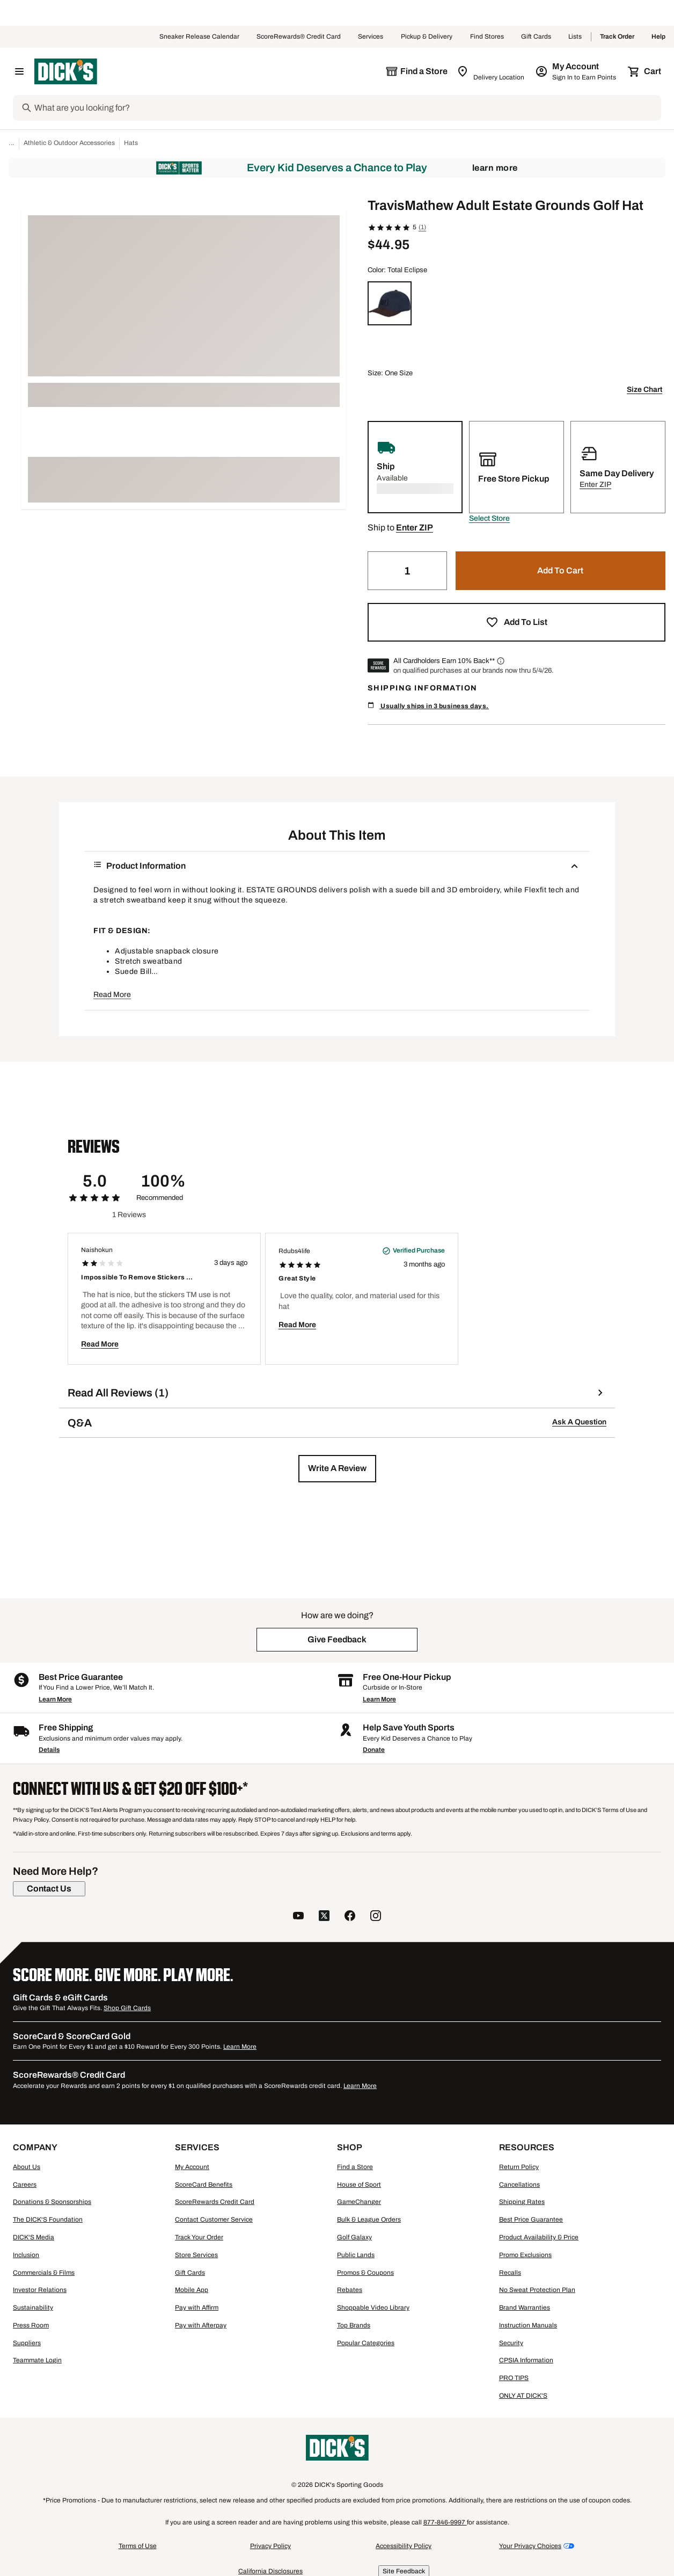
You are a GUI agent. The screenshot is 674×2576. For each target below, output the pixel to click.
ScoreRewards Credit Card (214, 2202)
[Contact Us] (49, 1888)
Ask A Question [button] (579, 1422)
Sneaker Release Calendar (199, 37)
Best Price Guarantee (531, 2219)
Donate (374, 1749)
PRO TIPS (514, 2378)
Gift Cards (536, 37)
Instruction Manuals (528, 2325)
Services (371, 37)
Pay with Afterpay (200, 2325)
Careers (24, 2184)
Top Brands (353, 2325)
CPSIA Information (526, 2360)
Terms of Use (138, 2546)
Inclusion (26, 2255)
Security (511, 2343)
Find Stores (487, 37)
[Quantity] (407, 570)
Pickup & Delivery (427, 37)
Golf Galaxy (354, 2237)
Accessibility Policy (403, 2546)
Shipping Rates (522, 2202)
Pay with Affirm (196, 2307)
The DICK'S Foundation (48, 2219)
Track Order (617, 37)
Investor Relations (40, 2290)
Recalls (510, 2272)
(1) (422, 227)
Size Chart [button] (644, 389)
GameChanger (359, 2202)
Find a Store (355, 2167)
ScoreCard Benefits (203, 2184)
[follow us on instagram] (375, 1917)
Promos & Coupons (365, 2272)
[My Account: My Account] (576, 71)
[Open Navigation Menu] (19, 71)
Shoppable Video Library (373, 2307)
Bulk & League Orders (369, 2219)
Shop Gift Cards (127, 2008)
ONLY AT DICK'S (523, 2395)
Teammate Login (37, 2360)
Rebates (349, 2290)
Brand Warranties (524, 2307)
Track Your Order (199, 2237)
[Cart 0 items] (645, 71)
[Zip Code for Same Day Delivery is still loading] (491, 71)
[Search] (346, 108)
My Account (192, 2167)
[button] (489, 518)
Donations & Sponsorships (52, 2202)
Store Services (196, 2255)
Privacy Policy (270, 2546)
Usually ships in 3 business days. (428, 706)
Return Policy (519, 2167)
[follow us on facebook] (349, 1917)
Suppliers (27, 2343)
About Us (26, 2167)
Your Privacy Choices (530, 2546)
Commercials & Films (44, 2272)
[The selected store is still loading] (416, 71)
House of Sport (359, 2184)
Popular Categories (365, 2343)
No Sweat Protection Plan (537, 2290)
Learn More (495, 167)
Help (658, 37)
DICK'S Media (33, 2237)
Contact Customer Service (214, 2219)
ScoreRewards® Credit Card (299, 37)
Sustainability (33, 2307)
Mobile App (191, 2290)
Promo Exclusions (525, 2255)
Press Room (31, 2325)
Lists (575, 37)
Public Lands (356, 2255)
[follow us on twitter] (324, 1917)
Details (49, 1749)
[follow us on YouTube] (298, 1917)
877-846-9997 (445, 2522)
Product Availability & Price (538, 2237)
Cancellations (519, 2184)
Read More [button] (112, 995)
